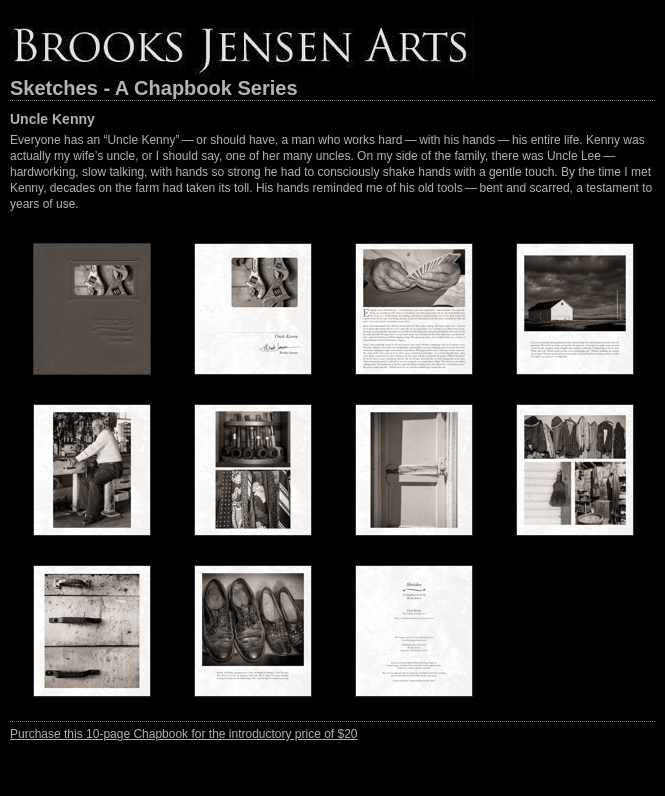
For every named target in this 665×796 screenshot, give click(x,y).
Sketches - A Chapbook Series (154, 88)
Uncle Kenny (52, 119)
